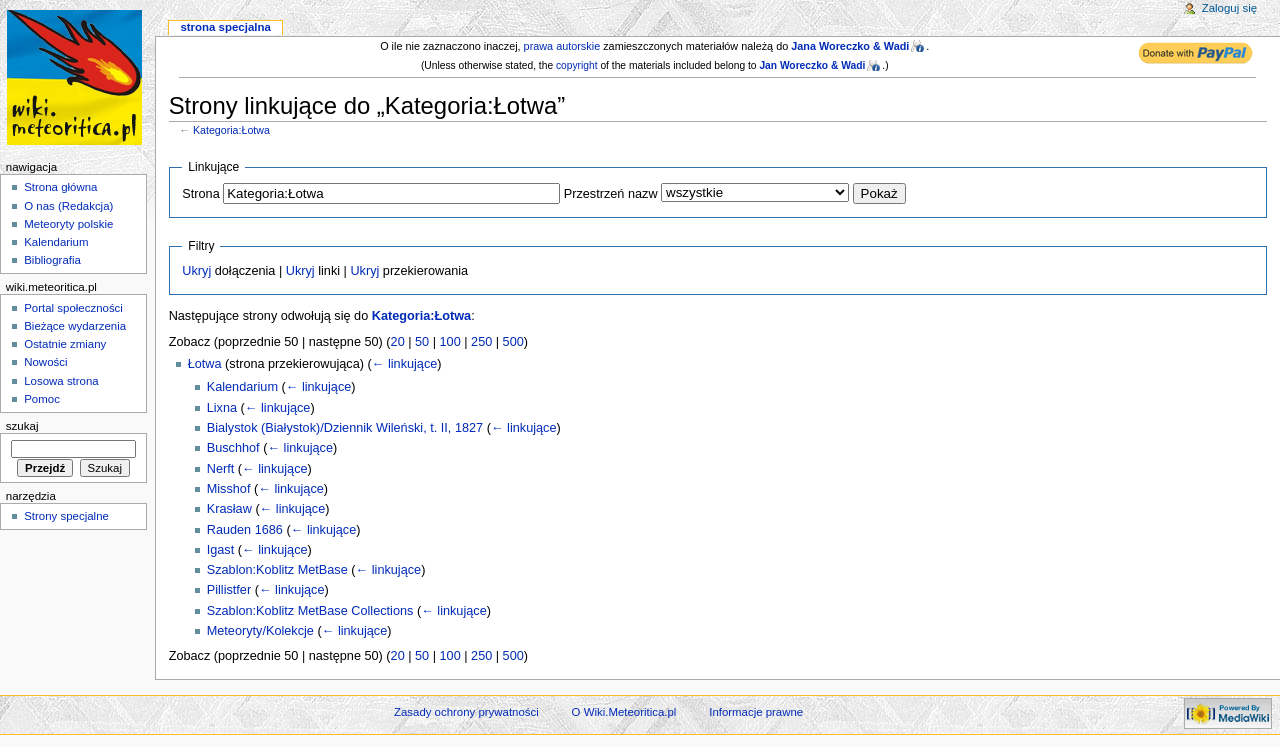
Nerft (221, 469)
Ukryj (196, 271)
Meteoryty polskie (68, 224)
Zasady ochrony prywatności (466, 712)
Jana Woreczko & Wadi (850, 46)
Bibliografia (52, 260)
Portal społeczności (73, 308)
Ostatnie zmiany (65, 344)
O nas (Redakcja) (68, 206)
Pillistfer (229, 590)
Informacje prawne (756, 712)
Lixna (222, 408)
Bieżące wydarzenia (75, 326)
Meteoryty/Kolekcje (260, 631)
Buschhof (233, 448)
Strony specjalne (66, 516)
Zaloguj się (1229, 8)
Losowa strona (61, 381)
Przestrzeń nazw (611, 194)
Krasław (229, 509)
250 (481, 342)
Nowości (45, 362)
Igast (221, 550)
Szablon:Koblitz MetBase (277, 570)
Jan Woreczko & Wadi (812, 65)
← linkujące (405, 364)
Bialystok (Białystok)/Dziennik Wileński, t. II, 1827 (345, 428)
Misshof (229, 489)
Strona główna (60, 187)
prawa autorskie (562, 46)
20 (398, 342)
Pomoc (42, 399)
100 (450, 342)
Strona (200, 194)
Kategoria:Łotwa (231, 130)
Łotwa (205, 364)
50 (422, 342)
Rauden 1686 (245, 530)
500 (513, 342)
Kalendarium (242, 387)
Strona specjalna (225, 27)
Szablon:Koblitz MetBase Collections (310, 611)
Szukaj (22, 426)
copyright (577, 65)
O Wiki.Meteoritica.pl (624, 712)
